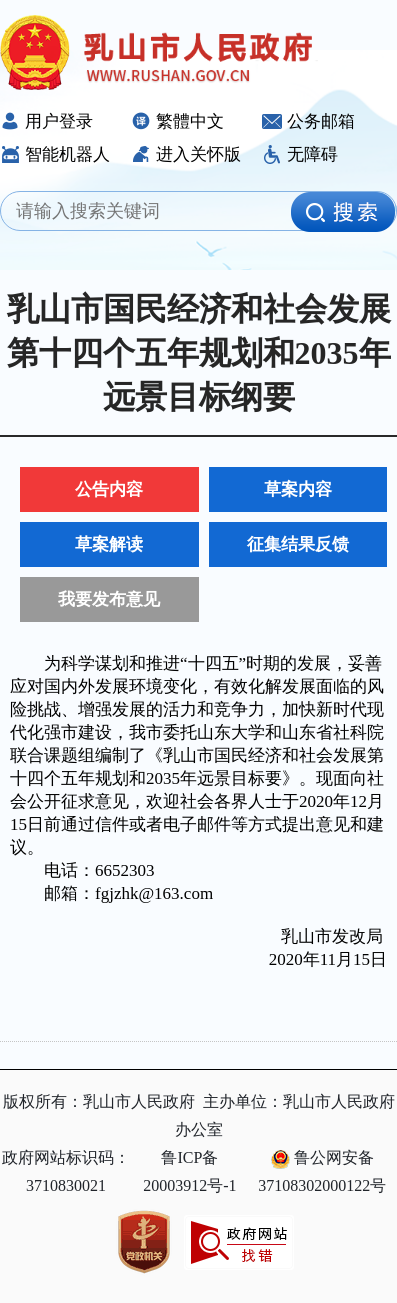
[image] (343, 212)
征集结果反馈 (298, 544)
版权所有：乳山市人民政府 (99, 1101)
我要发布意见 (109, 599)
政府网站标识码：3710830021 (66, 1171)
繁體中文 (177, 121)
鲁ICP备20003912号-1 (189, 1171)
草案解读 (109, 544)
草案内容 (298, 489)
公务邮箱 (308, 121)
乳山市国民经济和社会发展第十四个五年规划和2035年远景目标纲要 (199, 353)
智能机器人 (55, 154)
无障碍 (300, 154)
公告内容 (109, 489)
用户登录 (46, 121)
